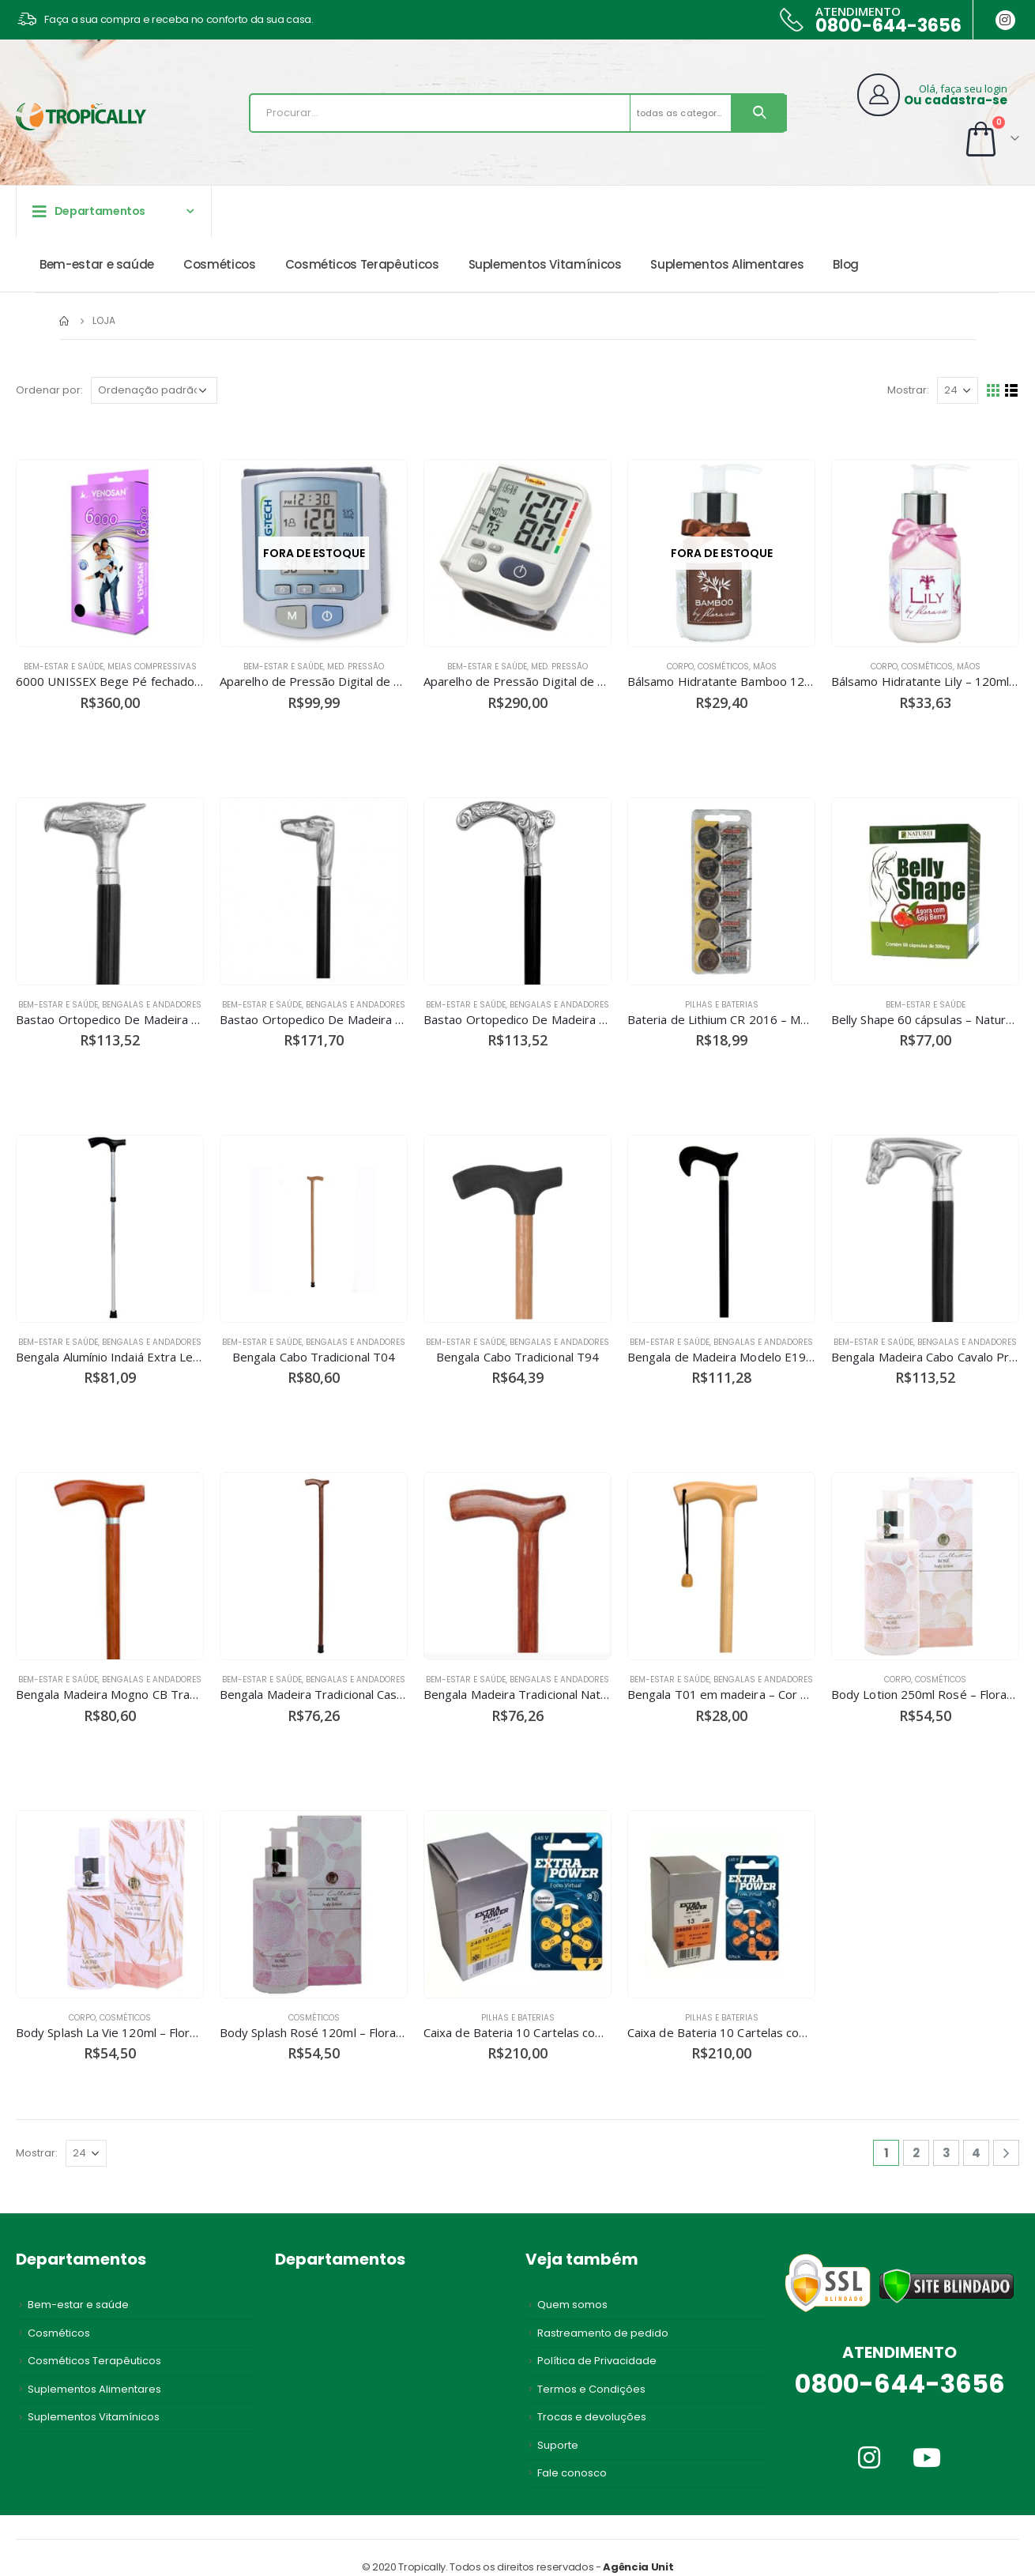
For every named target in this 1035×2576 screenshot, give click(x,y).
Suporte (557, 2445)
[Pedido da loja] (154, 390)
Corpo (680, 666)
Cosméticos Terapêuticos (362, 264)
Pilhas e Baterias (721, 1005)
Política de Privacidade (597, 2360)
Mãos (765, 666)
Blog (846, 264)
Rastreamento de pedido (602, 2333)
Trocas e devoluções (591, 2416)
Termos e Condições (591, 2389)
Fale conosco (572, 2472)
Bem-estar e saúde (97, 264)
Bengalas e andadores (151, 1005)
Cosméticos (219, 264)
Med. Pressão (355, 666)
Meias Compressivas (152, 666)
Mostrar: (908, 389)
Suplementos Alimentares (727, 264)
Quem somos (572, 2304)
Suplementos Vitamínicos (545, 264)
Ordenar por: (49, 389)
